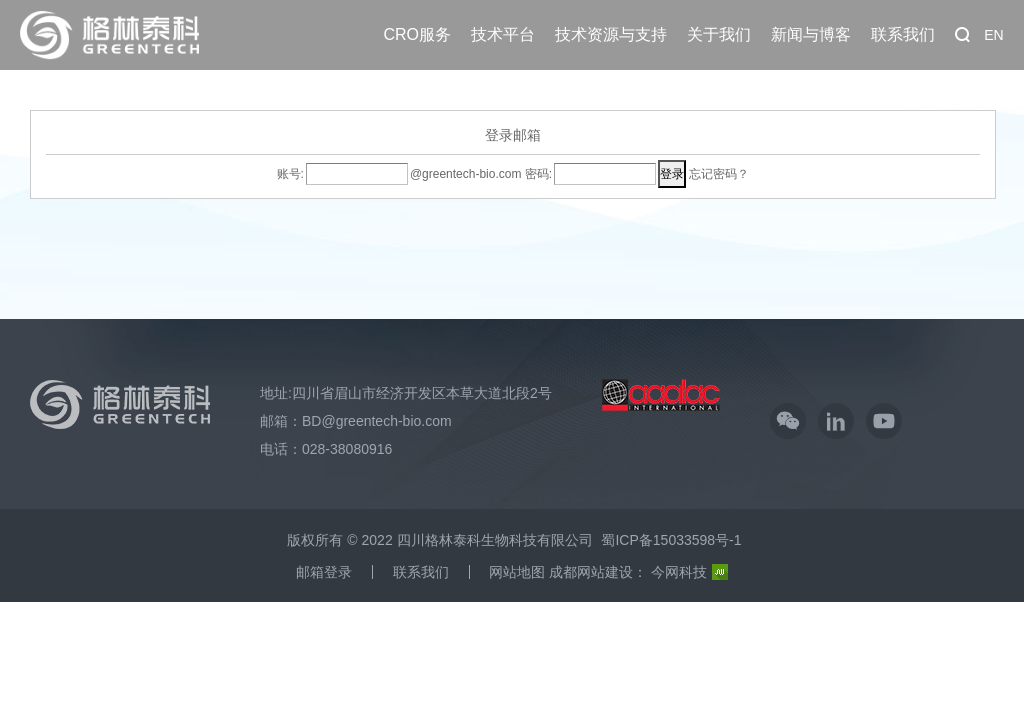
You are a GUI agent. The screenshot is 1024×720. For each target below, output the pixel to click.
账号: (290, 174)
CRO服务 (417, 21)
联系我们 (903, 21)
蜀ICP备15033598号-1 (671, 540)
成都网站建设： (598, 572)
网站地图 (517, 572)
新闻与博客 (811, 21)
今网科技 (689, 572)
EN (993, 35)
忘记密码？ (719, 174)
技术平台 (503, 21)
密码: (536, 174)
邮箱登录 (324, 572)
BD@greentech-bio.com (377, 421)
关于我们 (719, 21)
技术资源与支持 (611, 21)
